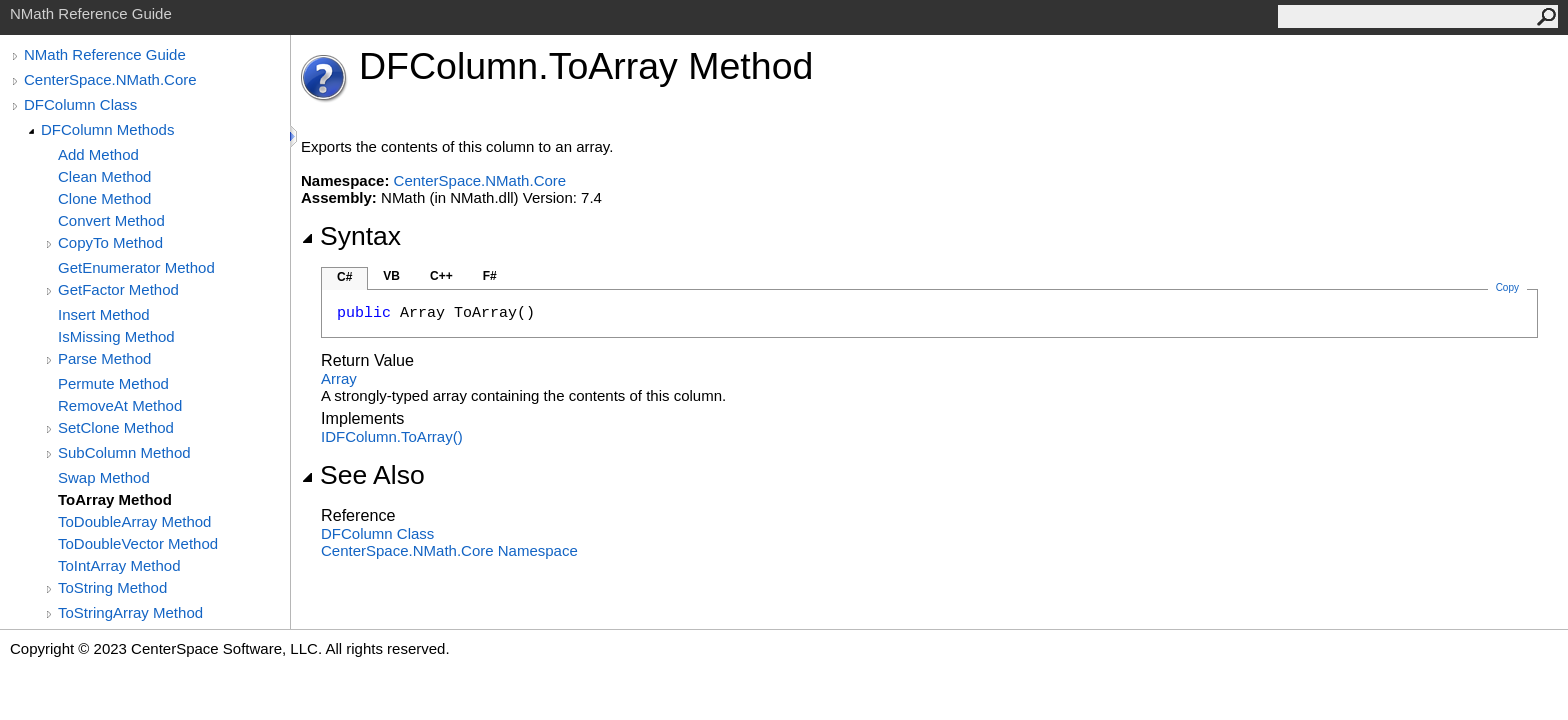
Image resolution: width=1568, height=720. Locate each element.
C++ (441, 276)
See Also (363, 475)
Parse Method (104, 358)
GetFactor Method (118, 289)
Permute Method (113, 383)
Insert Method (104, 314)
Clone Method (104, 198)
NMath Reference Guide (105, 54)
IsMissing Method (116, 336)
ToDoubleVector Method (138, 543)
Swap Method (104, 477)
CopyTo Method (110, 242)
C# (344, 277)
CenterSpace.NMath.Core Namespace (449, 550)
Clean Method (104, 176)
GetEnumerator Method (136, 267)
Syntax (351, 236)
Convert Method (111, 220)
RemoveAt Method (120, 405)
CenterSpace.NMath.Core (110, 79)
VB (391, 276)
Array (339, 378)
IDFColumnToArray (392, 436)
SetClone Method (116, 427)
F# (490, 276)
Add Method (98, 154)
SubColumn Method (124, 452)
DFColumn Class (80, 104)
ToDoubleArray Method (134, 521)
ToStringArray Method (130, 612)
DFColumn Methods (107, 129)
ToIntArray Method (119, 565)
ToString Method (112, 587)
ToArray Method (115, 499)
